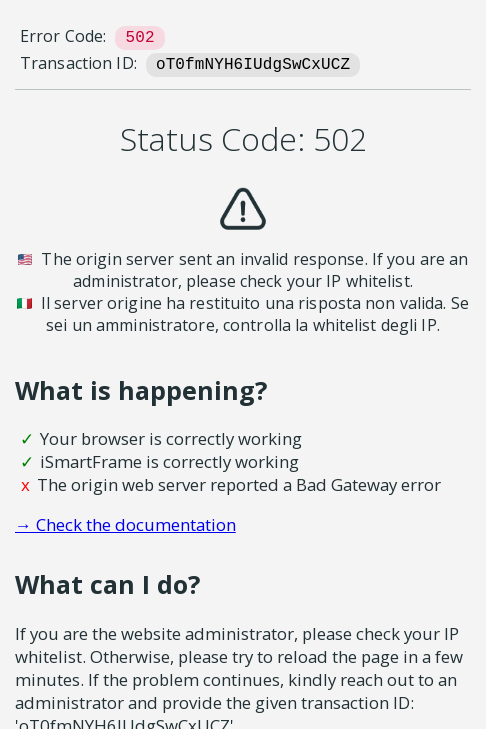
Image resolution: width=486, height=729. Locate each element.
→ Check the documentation (125, 524)
